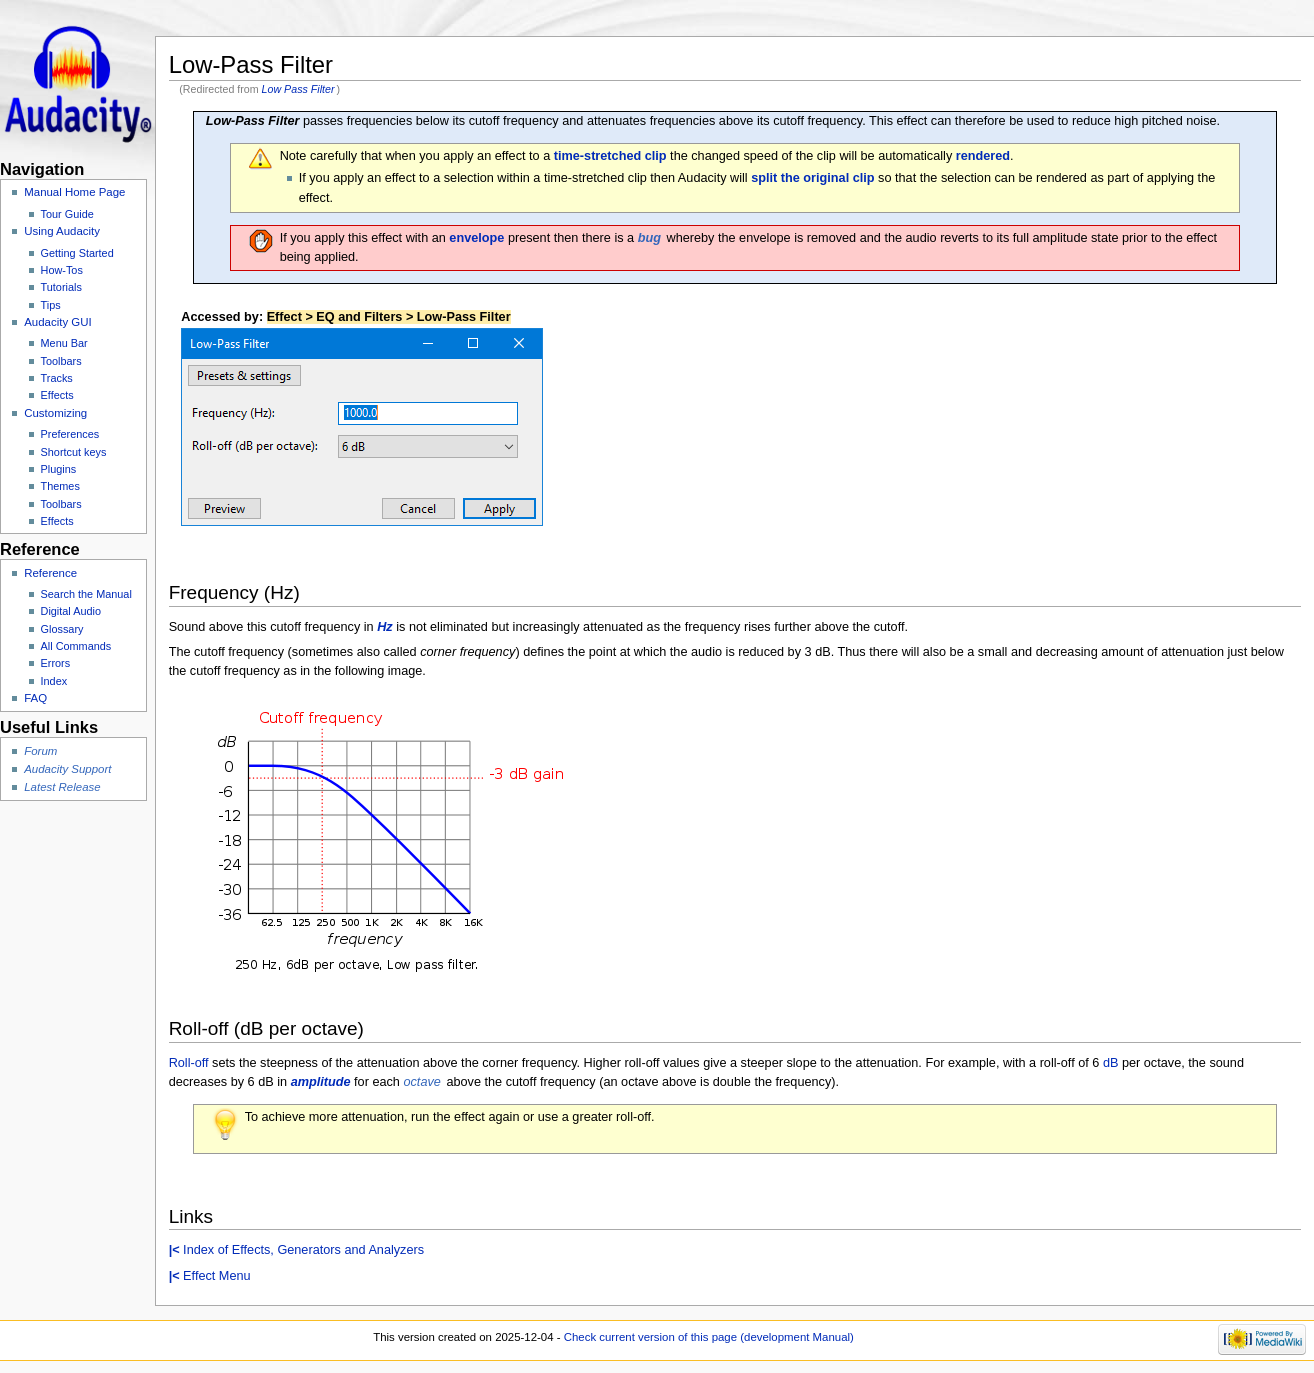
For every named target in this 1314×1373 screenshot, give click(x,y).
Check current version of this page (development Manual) (709, 1337)
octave (421, 1082)
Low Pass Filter (298, 89)
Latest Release (62, 787)
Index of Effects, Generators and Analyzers (296, 1250)
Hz (385, 627)
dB (1111, 1063)
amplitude (321, 1082)
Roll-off (189, 1063)
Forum (40, 751)
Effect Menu (210, 1276)
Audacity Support (67, 769)
